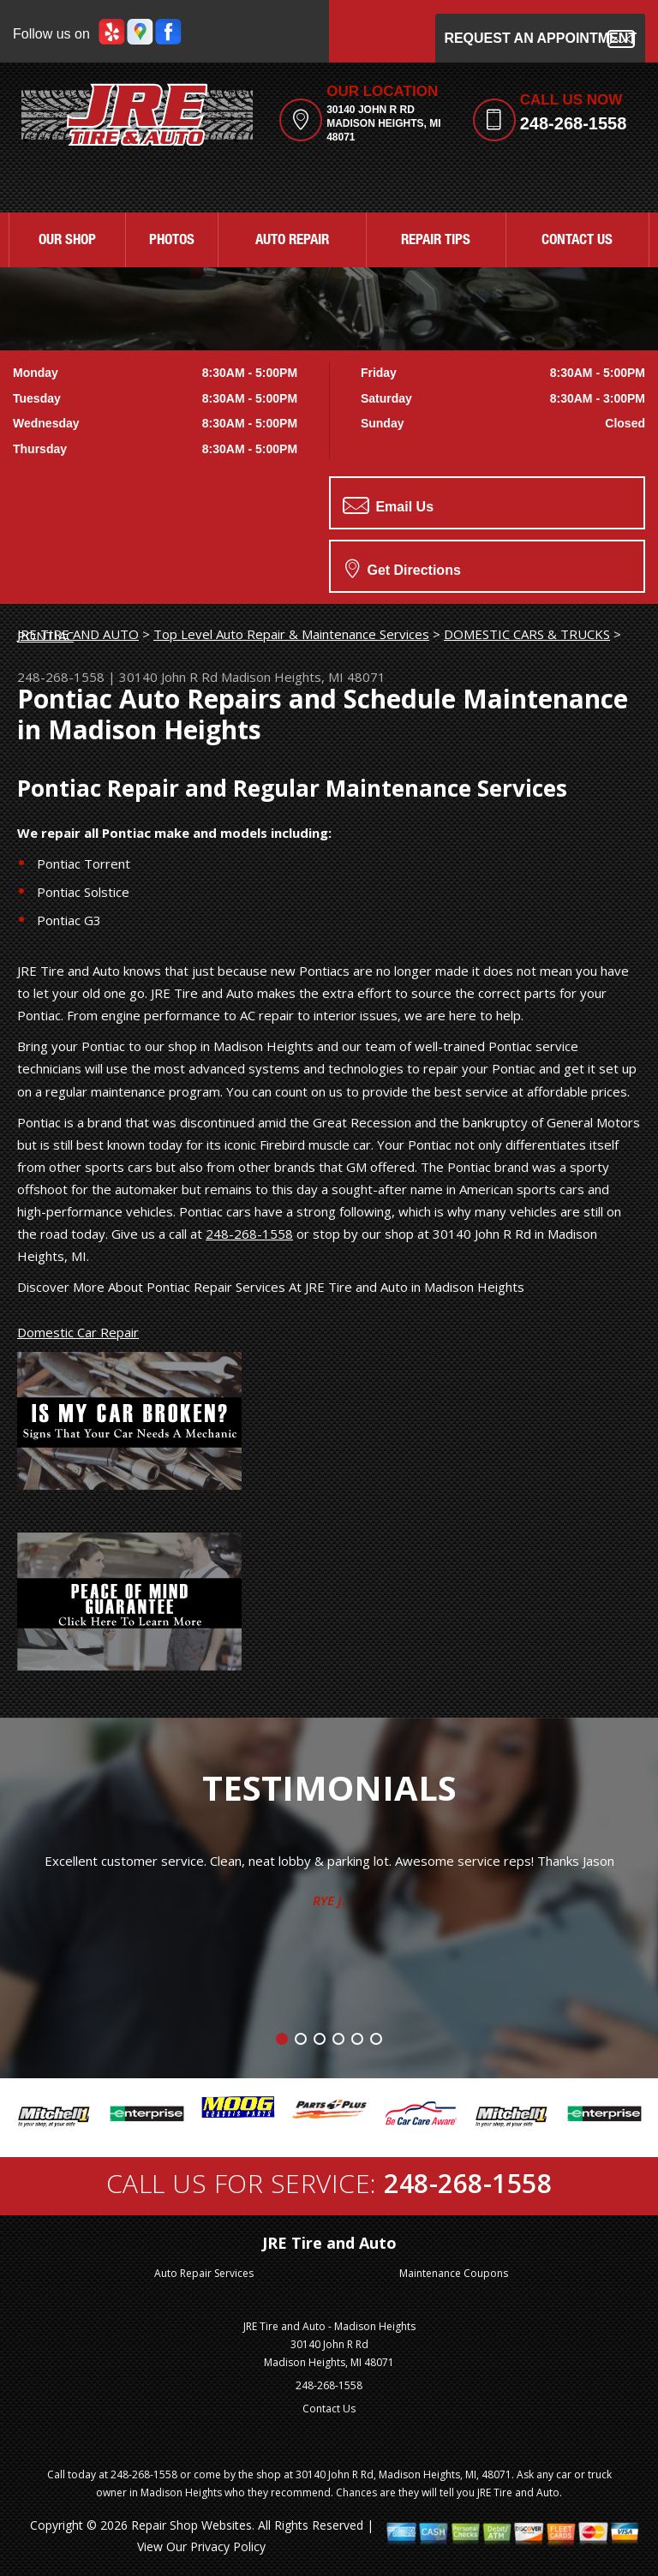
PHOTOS (171, 241)
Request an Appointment (540, 39)
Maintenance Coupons (453, 2273)
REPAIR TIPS (435, 241)
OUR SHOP (67, 241)
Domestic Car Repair (78, 1332)
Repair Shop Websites (191, 2525)
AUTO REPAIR (292, 241)
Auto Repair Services (204, 2273)
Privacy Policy (228, 2546)
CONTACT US (577, 241)
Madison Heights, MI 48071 (303, 676)
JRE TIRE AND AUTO (78, 634)
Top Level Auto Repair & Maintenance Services (291, 634)
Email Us (388, 505)
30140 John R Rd (168, 676)
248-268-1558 (573, 123)
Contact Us (329, 2408)
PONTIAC (45, 635)
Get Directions (403, 568)
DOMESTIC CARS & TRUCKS (527, 634)
